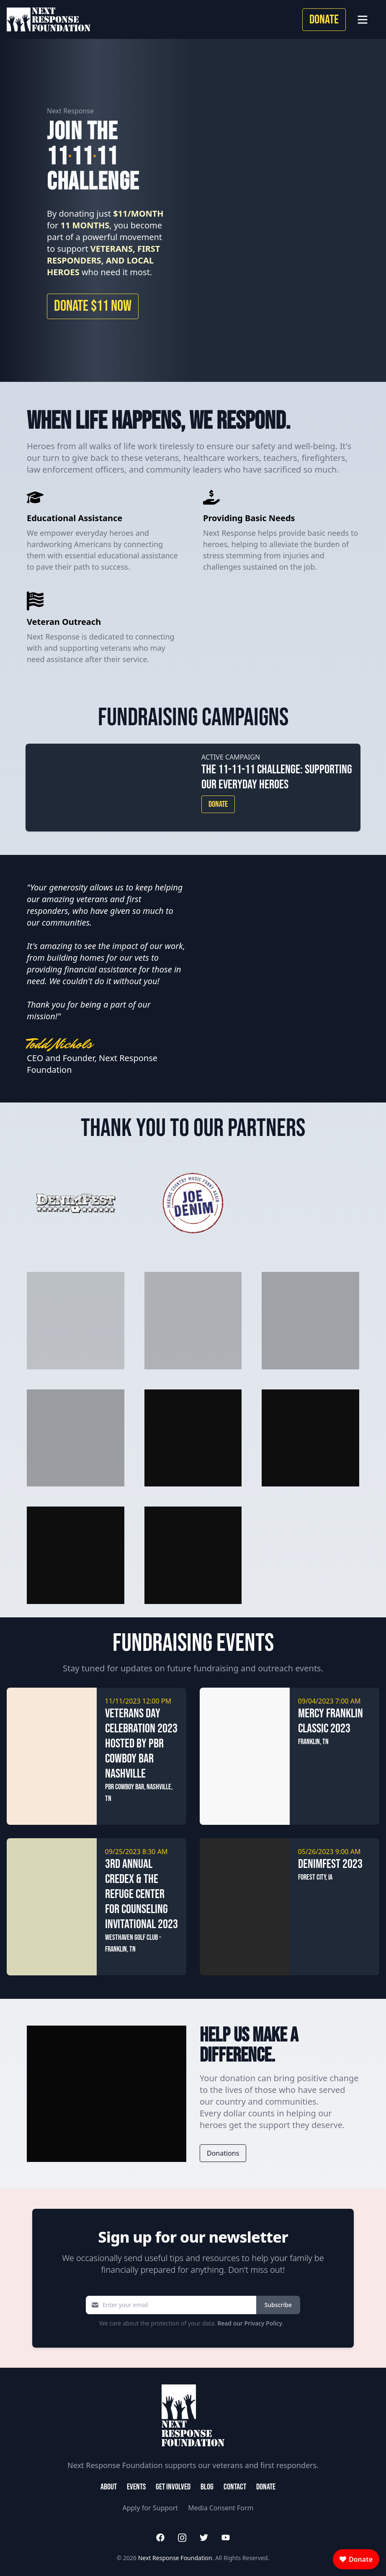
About (108, 2487)
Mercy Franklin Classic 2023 (330, 1721)
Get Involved (173, 2487)
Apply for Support (150, 2507)
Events (136, 2487)
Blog (207, 2487)
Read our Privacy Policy (249, 2323)
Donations (223, 2153)
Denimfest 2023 (330, 1864)
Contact (235, 2487)
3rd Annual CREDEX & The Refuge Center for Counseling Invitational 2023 (141, 1894)
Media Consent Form (220, 2507)
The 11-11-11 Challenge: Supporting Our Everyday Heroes (276, 777)
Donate (324, 19)
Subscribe (278, 2305)
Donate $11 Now (92, 306)
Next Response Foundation (175, 2558)
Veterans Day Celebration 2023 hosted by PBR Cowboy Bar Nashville (141, 1743)
